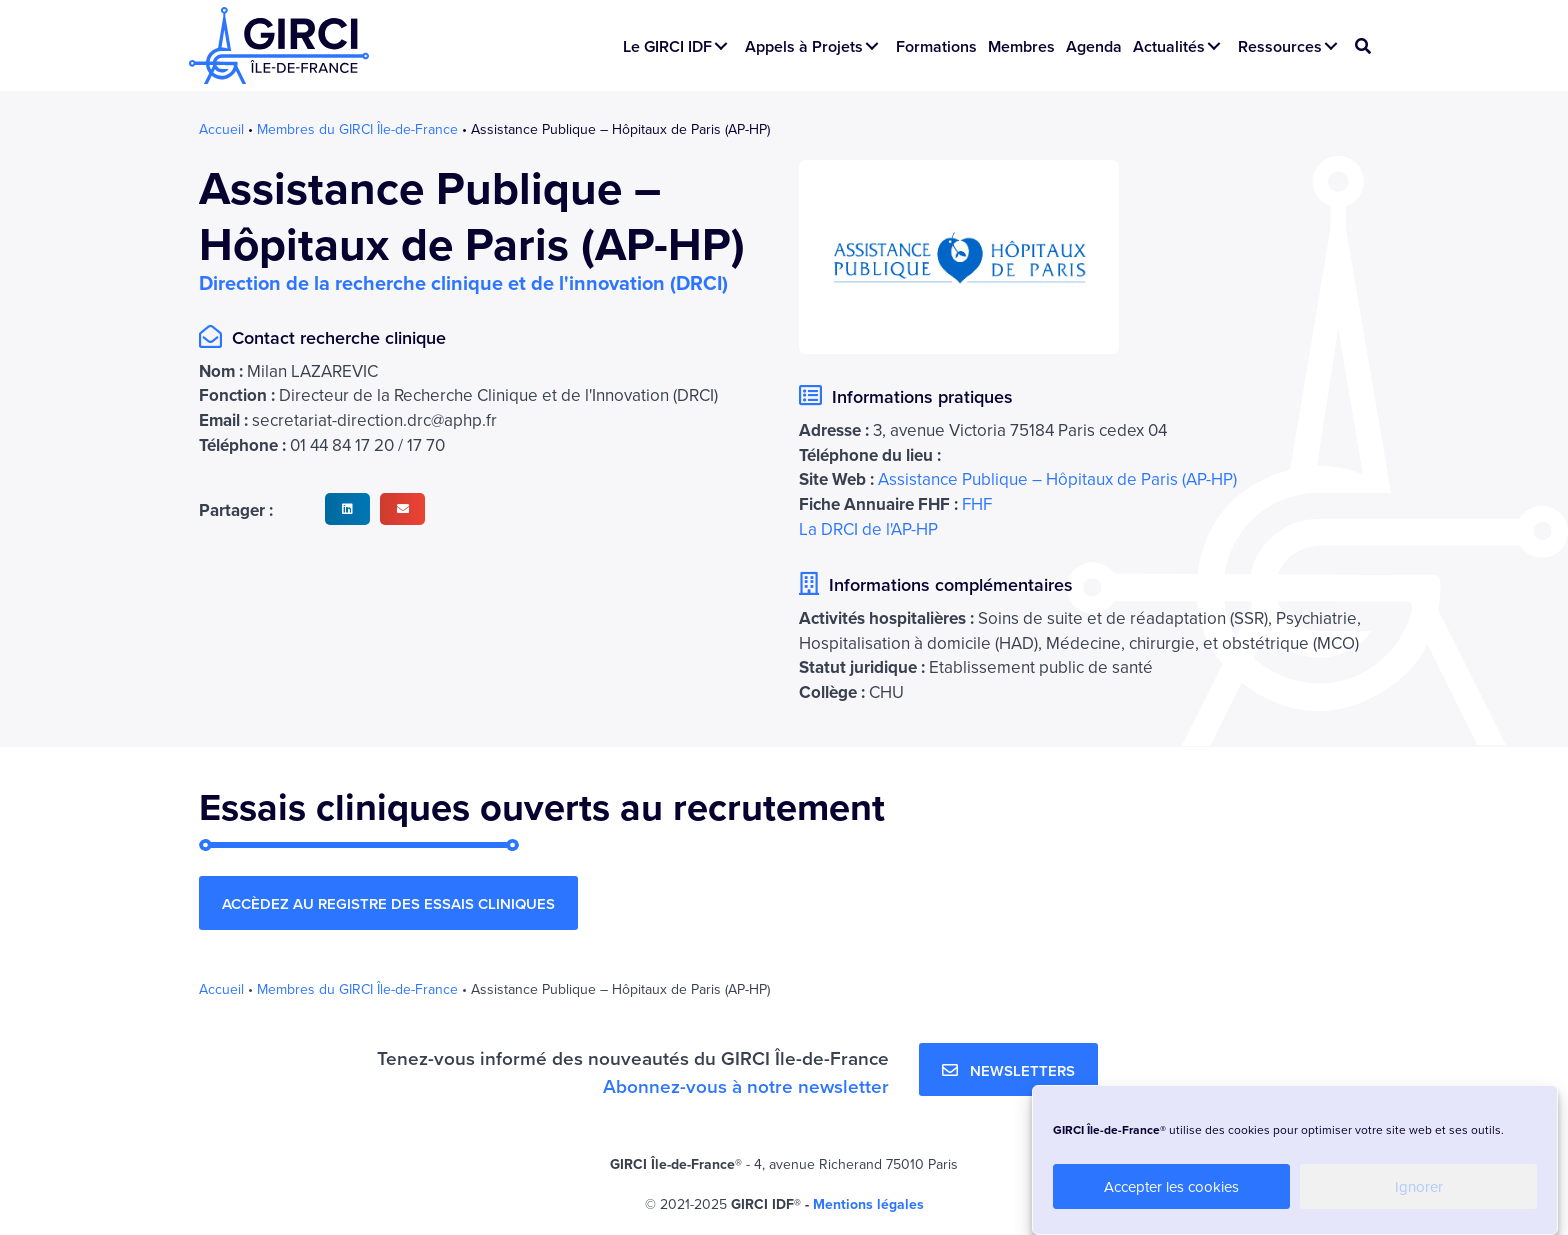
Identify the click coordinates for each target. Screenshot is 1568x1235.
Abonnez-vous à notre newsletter (746, 1087)
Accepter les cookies (1171, 1186)
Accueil (221, 129)
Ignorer (1419, 1186)
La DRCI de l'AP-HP (868, 529)
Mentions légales (868, 1205)
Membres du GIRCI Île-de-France (357, 129)
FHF (977, 505)
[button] (721, 46)
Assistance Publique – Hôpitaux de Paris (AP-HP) (1057, 480)
